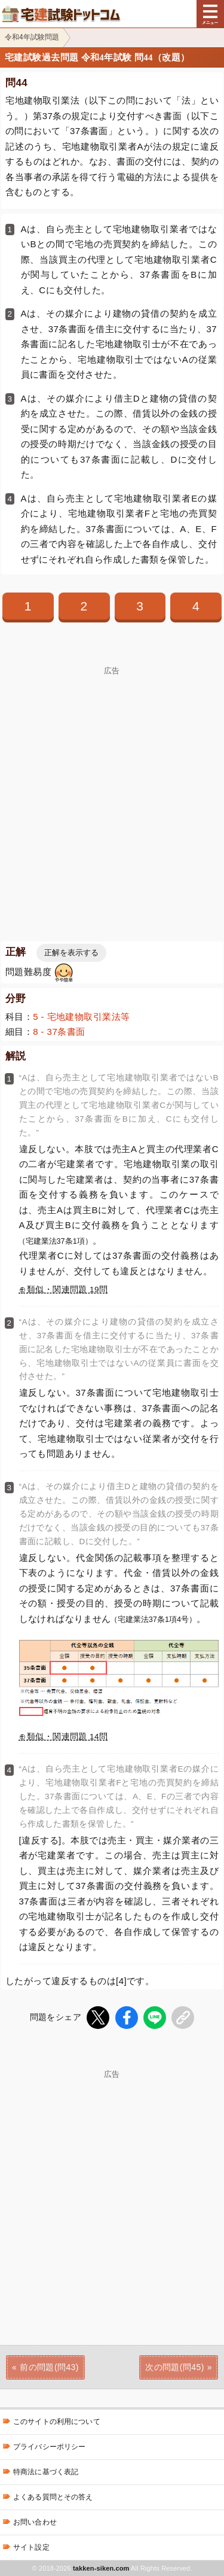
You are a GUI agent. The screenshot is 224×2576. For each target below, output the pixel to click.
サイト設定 (31, 2547)
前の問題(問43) (49, 2367)
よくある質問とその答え (53, 2497)
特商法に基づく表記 (45, 2472)
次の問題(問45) (174, 2367)
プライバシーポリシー (49, 2447)
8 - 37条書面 (59, 1031)
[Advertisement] (112, 787)
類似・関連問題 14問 (67, 1736)
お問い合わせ (35, 2522)
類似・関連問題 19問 (67, 1289)
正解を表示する (71, 952)
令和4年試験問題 (32, 37)
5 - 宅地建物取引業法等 (81, 1016)
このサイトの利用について (56, 2421)
